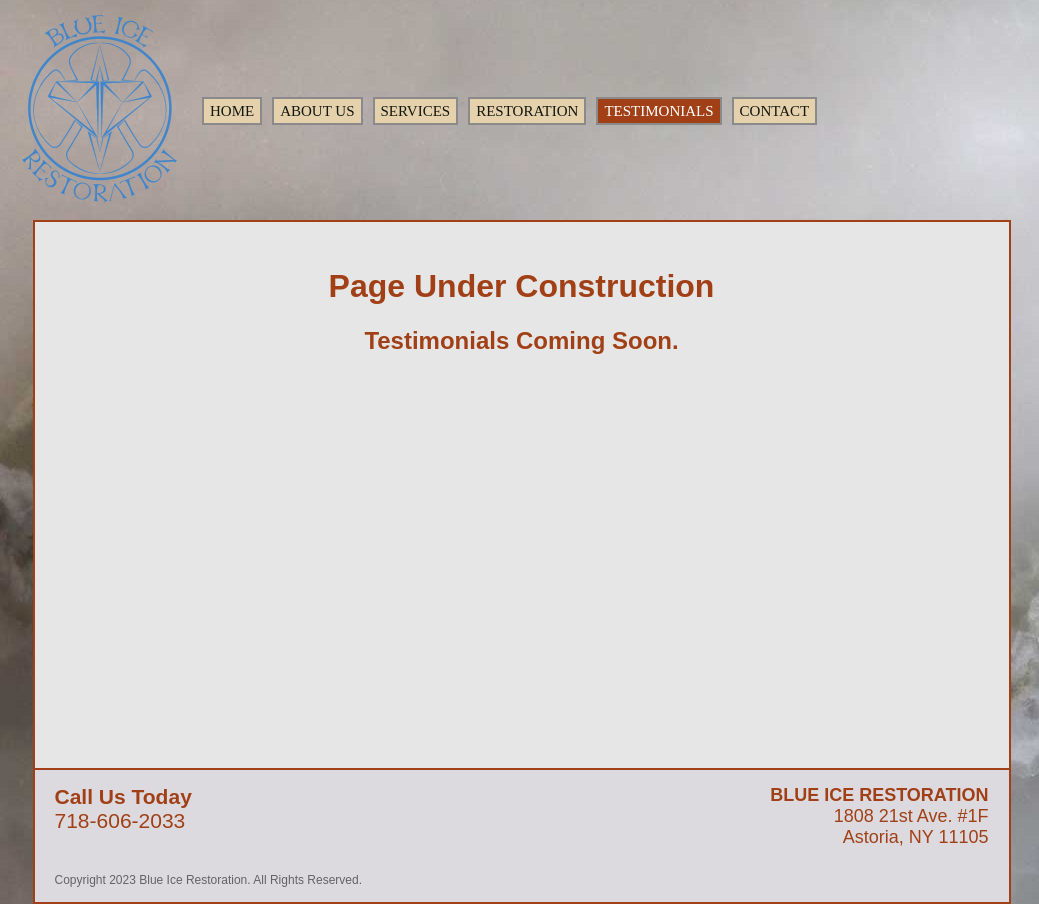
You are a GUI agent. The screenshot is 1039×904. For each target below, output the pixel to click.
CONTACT (775, 111)
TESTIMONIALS (658, 111)
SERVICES (416, 111)
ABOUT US (317, 111)
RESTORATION (527, 111)
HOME (232, 111)
